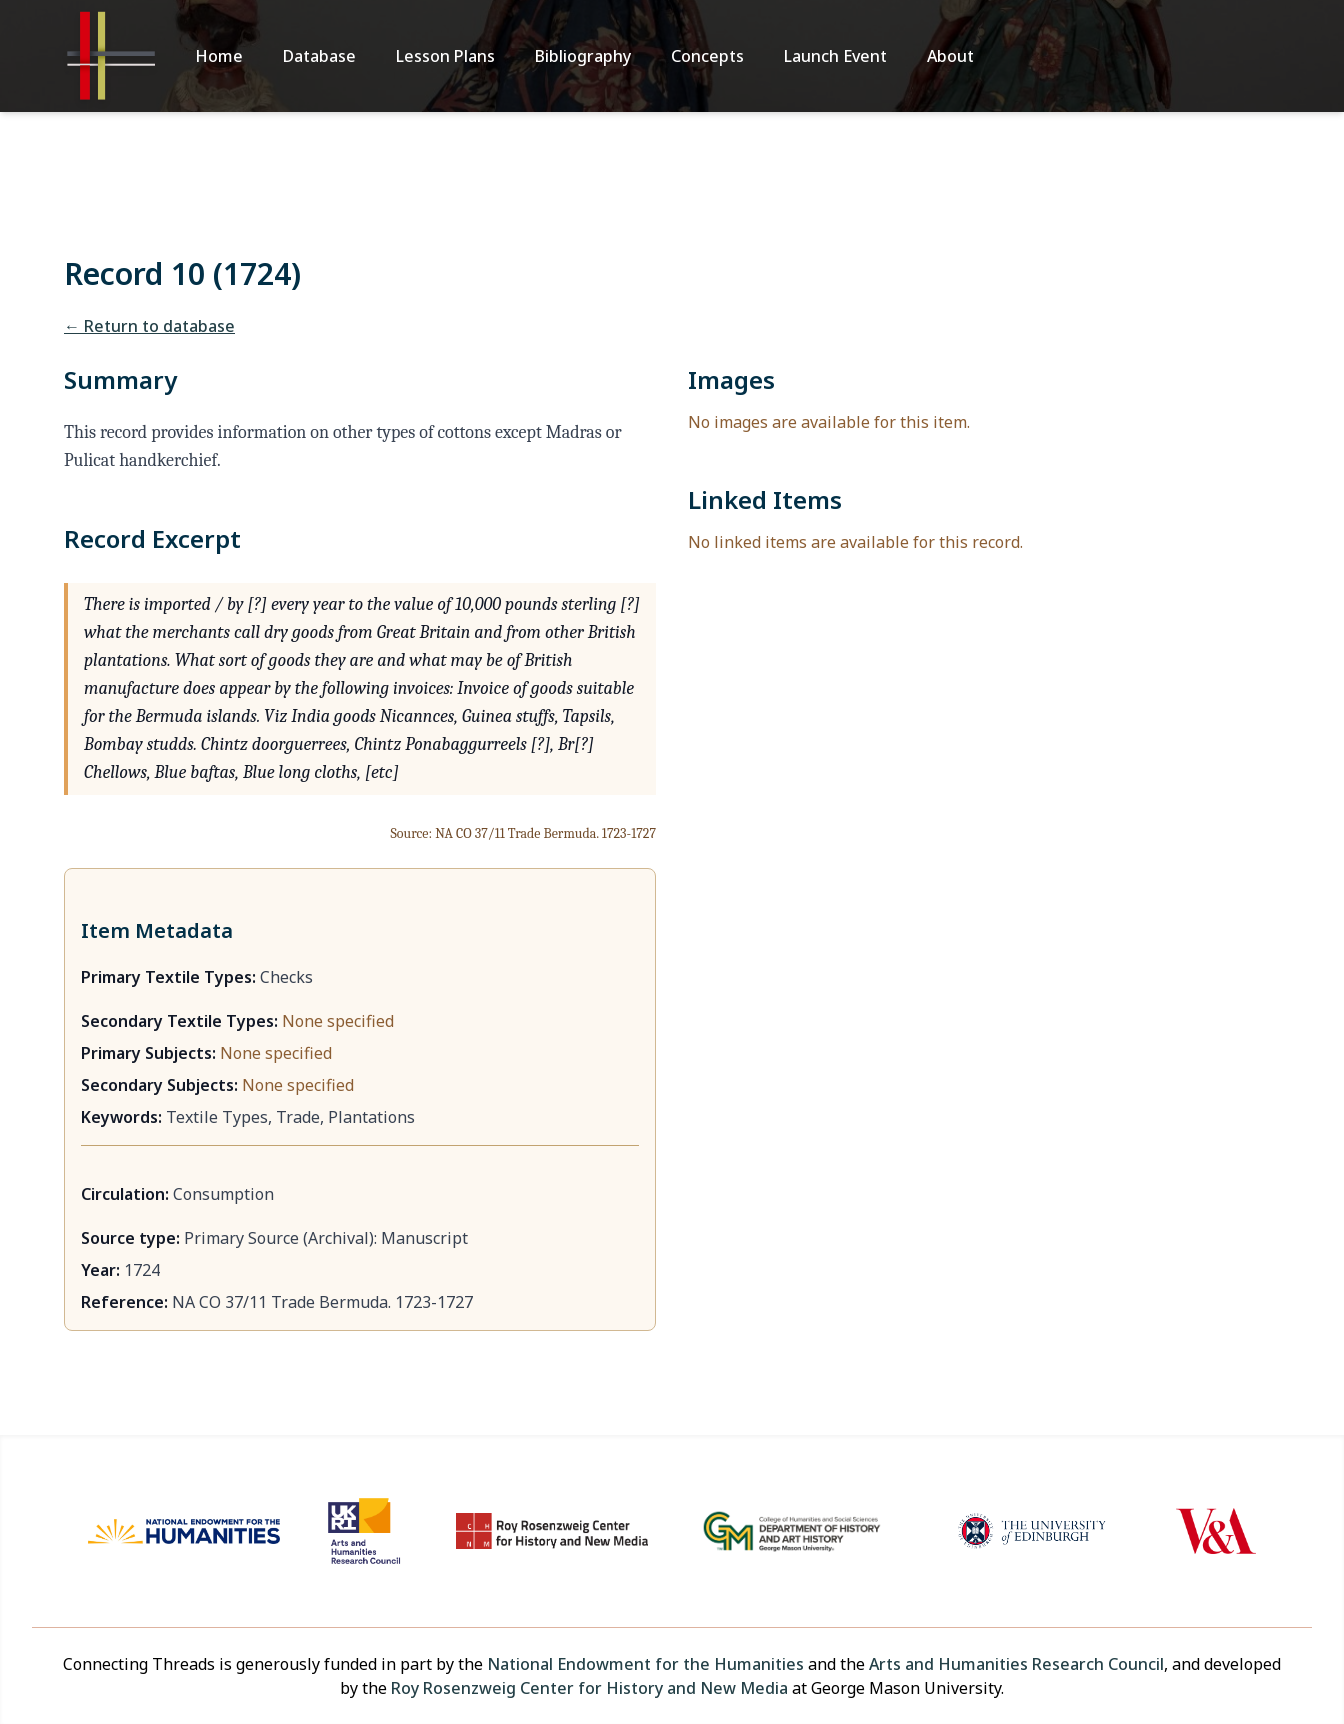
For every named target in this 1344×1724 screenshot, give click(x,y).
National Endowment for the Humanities (645, 1664)
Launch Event (835, 56)
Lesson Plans (445, 56)
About (950, 56)
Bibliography (583, 56)
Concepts (707, 56)
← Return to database (149, 326)
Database (319, 56)
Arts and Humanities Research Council (1016, 1664)
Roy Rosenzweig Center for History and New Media (589, 1688)
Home (219, 56)
